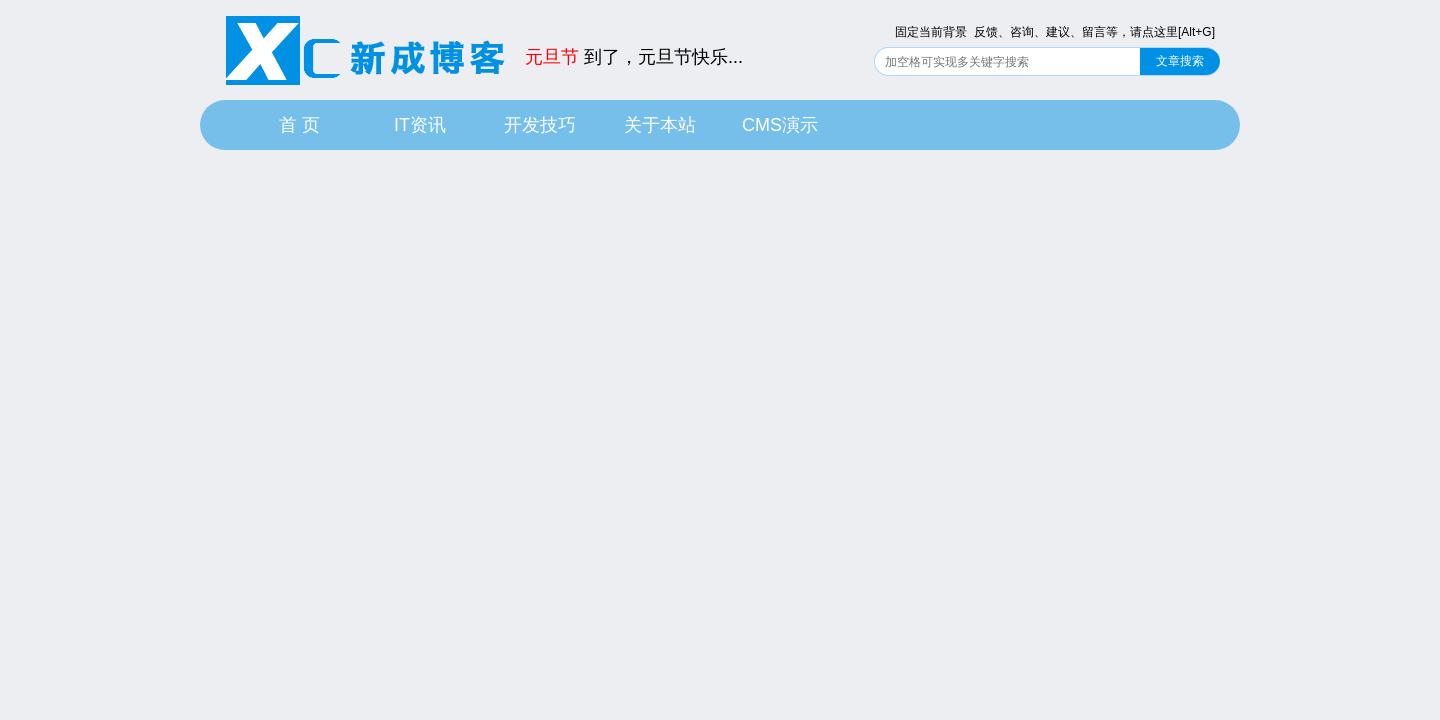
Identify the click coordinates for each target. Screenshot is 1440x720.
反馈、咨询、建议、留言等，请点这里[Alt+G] (1094, 32)
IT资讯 (420, 125)
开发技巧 (540, 125)
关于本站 (660, 125)
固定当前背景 (931, 32)
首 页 (299, 125)
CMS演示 (780, 125)
